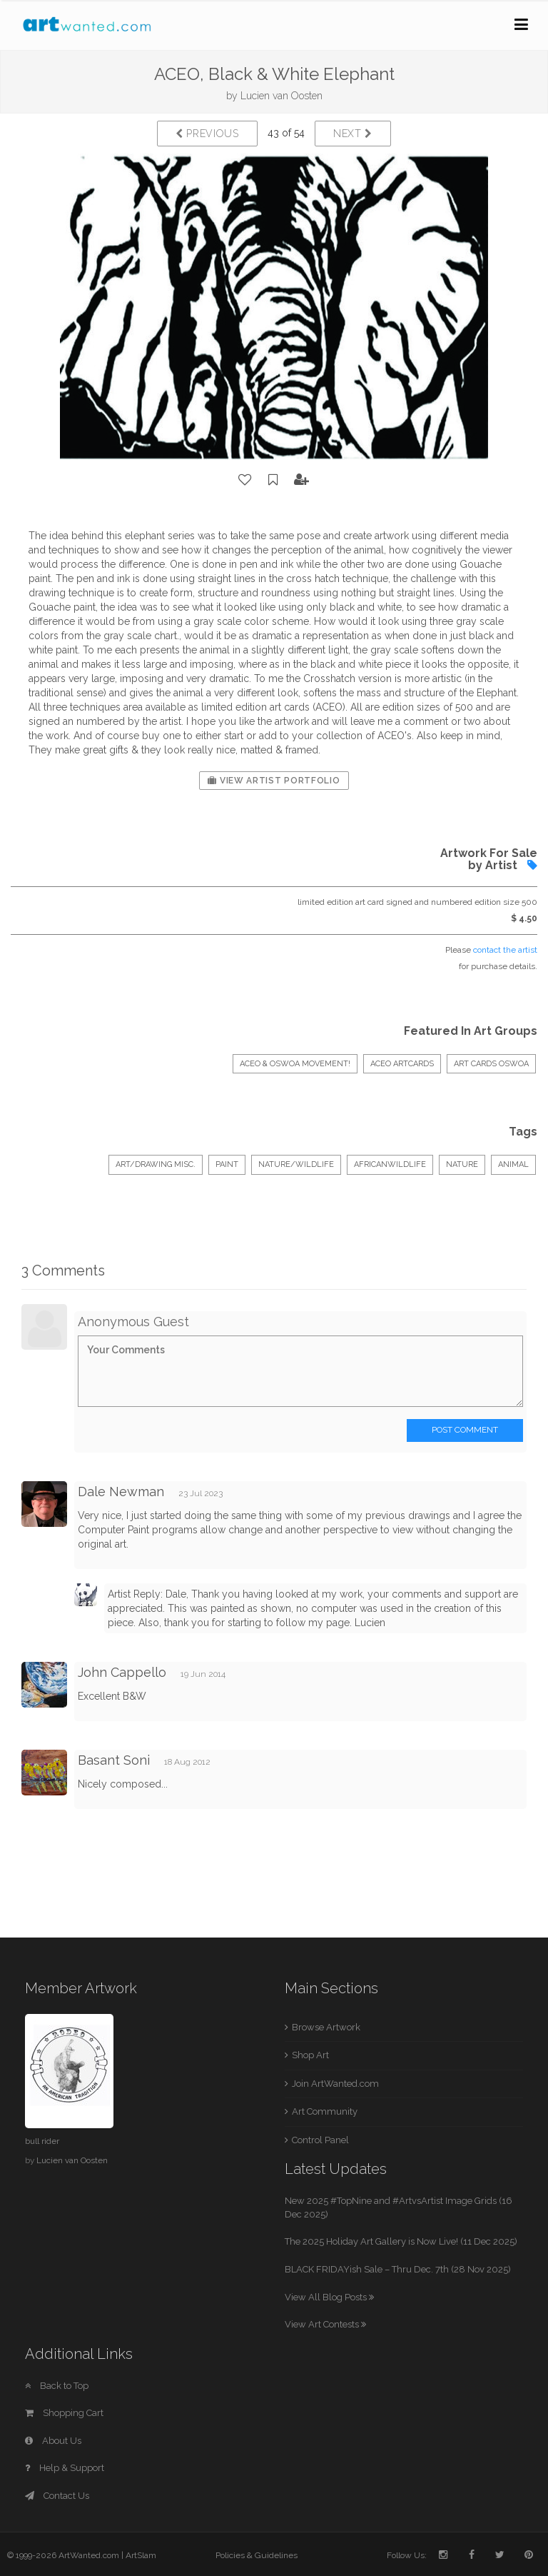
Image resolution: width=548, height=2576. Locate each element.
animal (513, 1164)
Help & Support (64, 2467)
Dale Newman (121, 1491)
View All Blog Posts (329, 2297)
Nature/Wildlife (296, 1164)
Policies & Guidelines (256, 2555)
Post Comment (465, 1430)
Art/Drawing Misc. (156, 1164)
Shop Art (310, 2055)
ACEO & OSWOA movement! (295, 1063)
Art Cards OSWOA (491, 1063)
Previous (207, 133)
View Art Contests (325, 2324)
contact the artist (505, 950)
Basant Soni (114, 1760)
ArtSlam (141, 2555)
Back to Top (56, 2385)
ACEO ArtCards (402, 1063)
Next (352, 133)
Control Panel (320, 2140)
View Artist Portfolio (274, 781)
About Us (53, 2440)
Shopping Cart (64, 2412)
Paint (226, 1164)
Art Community (324, 2111)
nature (462, 1164)
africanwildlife (390, 1164)
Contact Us (57, 2495)
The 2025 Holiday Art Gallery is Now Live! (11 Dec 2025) (401, 2241)
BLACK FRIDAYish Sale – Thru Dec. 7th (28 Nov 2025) (398, 2269)
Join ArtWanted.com (335, 2083)
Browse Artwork (326, 2027)
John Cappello (122, 1672)
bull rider (42, 2141)
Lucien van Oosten (281, 95)
